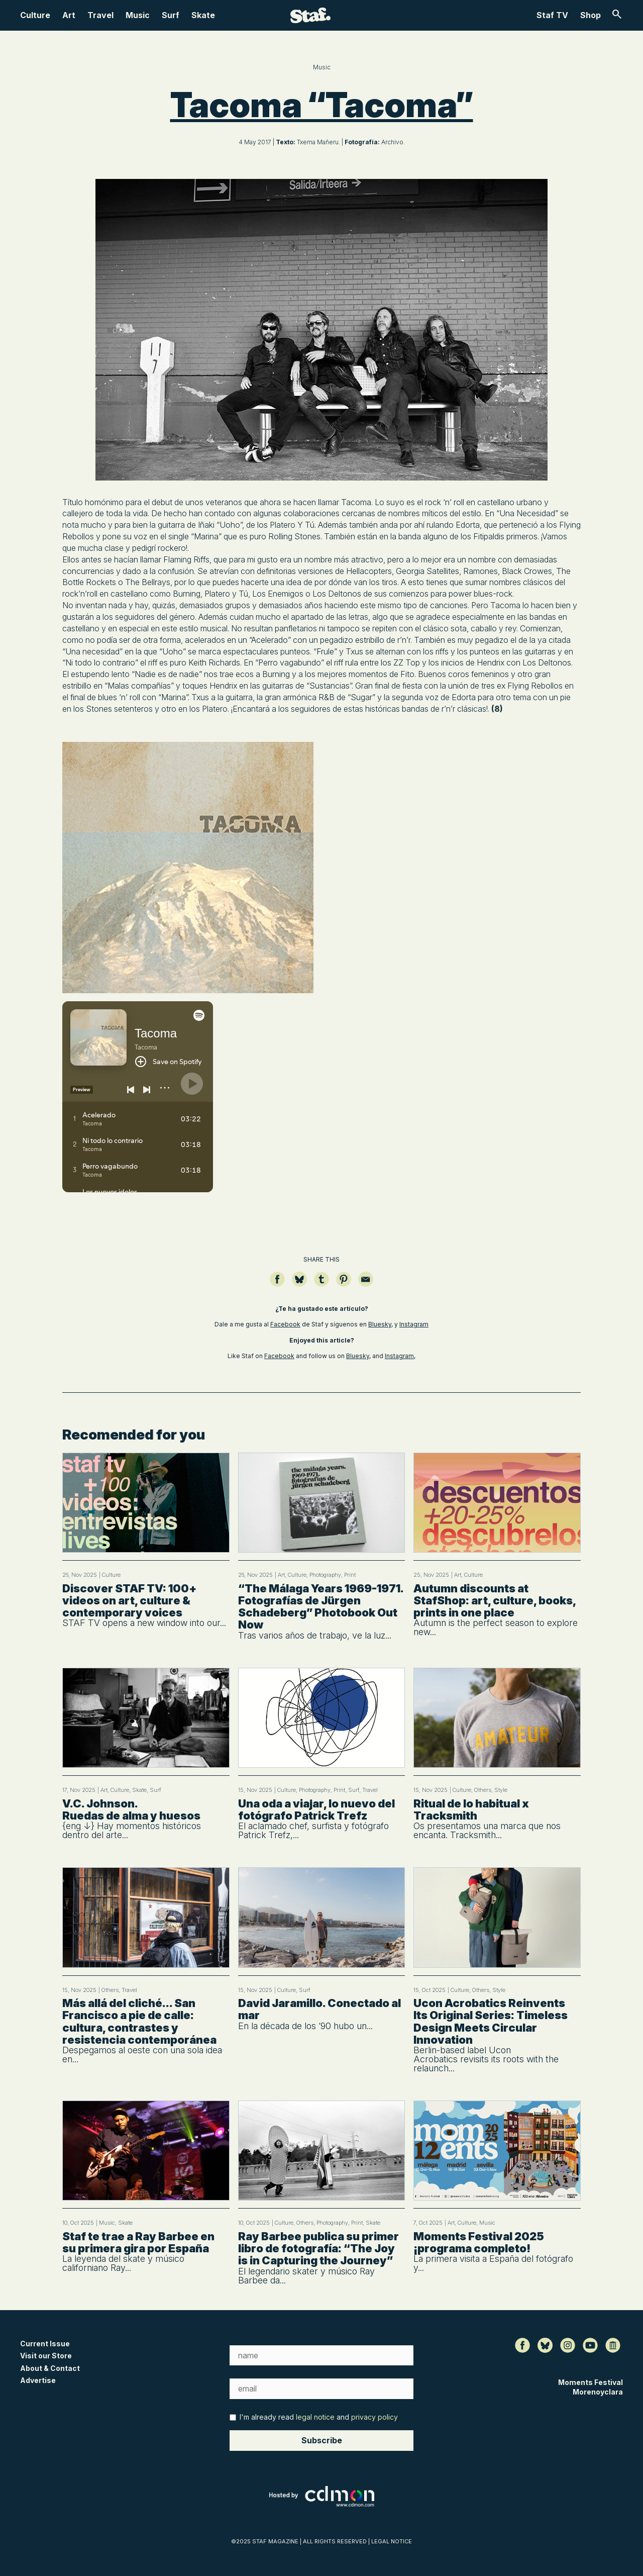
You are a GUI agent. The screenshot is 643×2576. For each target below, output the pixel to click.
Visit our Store (46, 2355)
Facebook (285, 1324)
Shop (590, 15)
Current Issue (45, 2343)
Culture (35, 15)
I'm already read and (314, 2417)
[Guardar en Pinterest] (343, 1284)
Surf (170, 15)
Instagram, (400, 1356)
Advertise (38, 2380)
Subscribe (321, 2440)
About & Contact (50, 2368)
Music (138, 15)
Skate (203, 15)
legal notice (315, 2417)
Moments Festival (590, 2382)
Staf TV (552, 15)
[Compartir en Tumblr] (321, 1284)
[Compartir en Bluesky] (299, 1284)
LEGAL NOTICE (391, 2541)
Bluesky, (380, 1324)
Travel (100, 15)
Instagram (413, 1324)
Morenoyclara (598, 2392)
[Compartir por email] (365, 1284)
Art (68, 15)
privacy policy (374, 2417)
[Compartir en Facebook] (277, 1284)
